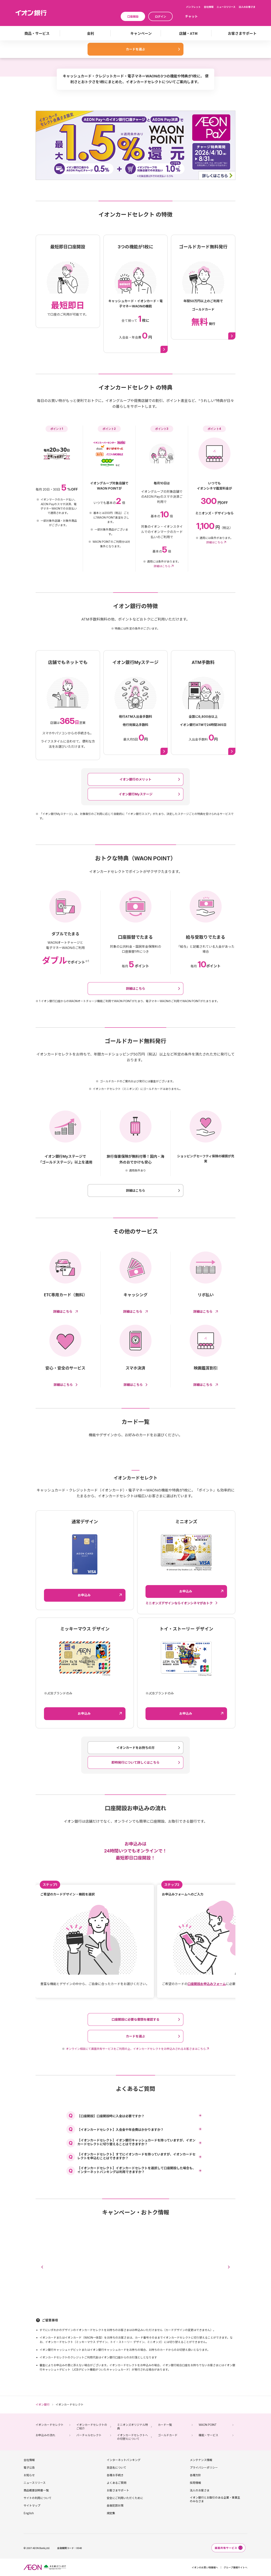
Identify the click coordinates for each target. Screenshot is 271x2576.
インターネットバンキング (123, 2460)
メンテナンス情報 (201, 2460)
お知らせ (29, 2475)
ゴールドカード (167, 2435)
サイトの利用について (38, 2498)
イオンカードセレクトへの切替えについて (132, 2436)
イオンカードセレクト (50, 2424)
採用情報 (195, 2483)
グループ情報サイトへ (235, 2567)
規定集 (111, 2513)
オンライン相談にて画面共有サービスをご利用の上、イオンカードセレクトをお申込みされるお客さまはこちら (136, 2048)
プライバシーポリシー (204, 2467)
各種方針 (195, 2475)
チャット (191, 16)
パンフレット (193, 6)
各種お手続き (115, 2475)
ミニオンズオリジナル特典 (132, 2426)
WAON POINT (208, 2424)
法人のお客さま (247, 6)
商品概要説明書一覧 (36, 2490)
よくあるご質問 (116, 2483)
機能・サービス (208, 2435)
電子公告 (29, 2467)
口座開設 (132, 16)
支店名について (116, 2467)
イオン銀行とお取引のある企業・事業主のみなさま (215, 2499)
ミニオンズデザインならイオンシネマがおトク (179, 1603)
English (29, 2513)
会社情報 (208, 6)
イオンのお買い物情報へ (205, 2567)
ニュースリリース (226, 6)
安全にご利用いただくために (125, 2498)
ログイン (160, 16)
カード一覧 (165, 2424)
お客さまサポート (118, 2490)
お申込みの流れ (45, 2435)
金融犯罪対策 (115, 2505)
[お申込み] (85, 1595)
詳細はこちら (162, 566)
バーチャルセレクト (89, 2435)
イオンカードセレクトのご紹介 (91, 2426)
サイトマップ (32, 2505)
